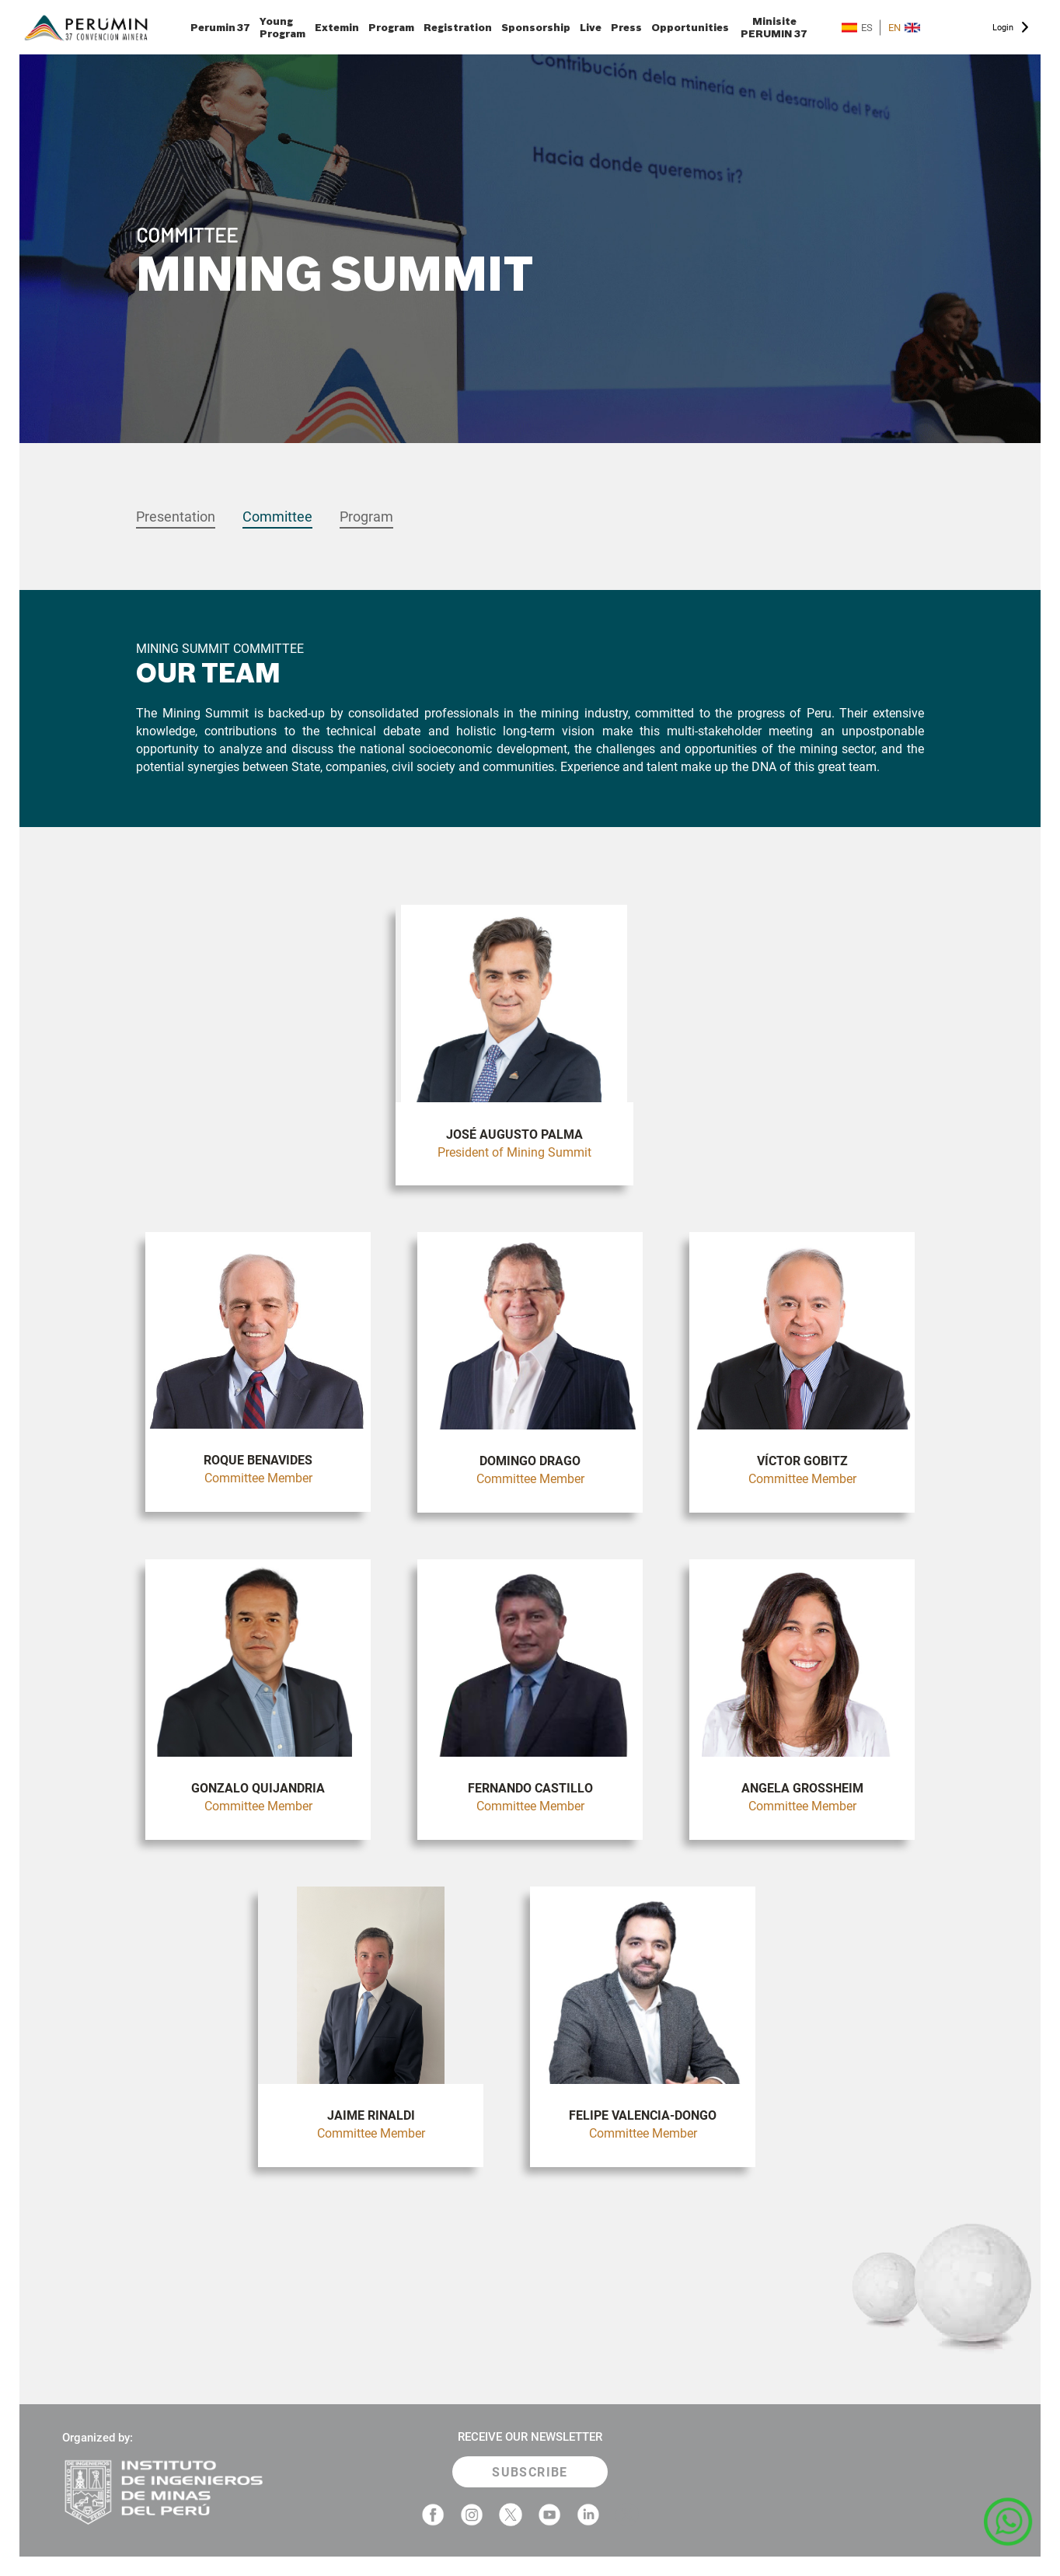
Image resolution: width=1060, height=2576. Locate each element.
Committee (277, 516)
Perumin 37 (220, 27)
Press (626, 27)
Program (391, 27)
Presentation (175, 516)
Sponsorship (535, 27)
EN (904, 27)
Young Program (282, 27)
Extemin (337, 27)
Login (1002, 28)
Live (590, 27)
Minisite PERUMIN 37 (774, 27)
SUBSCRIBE (530, 2472)
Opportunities (690, 27)
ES (857, 27)
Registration (458, 27)
